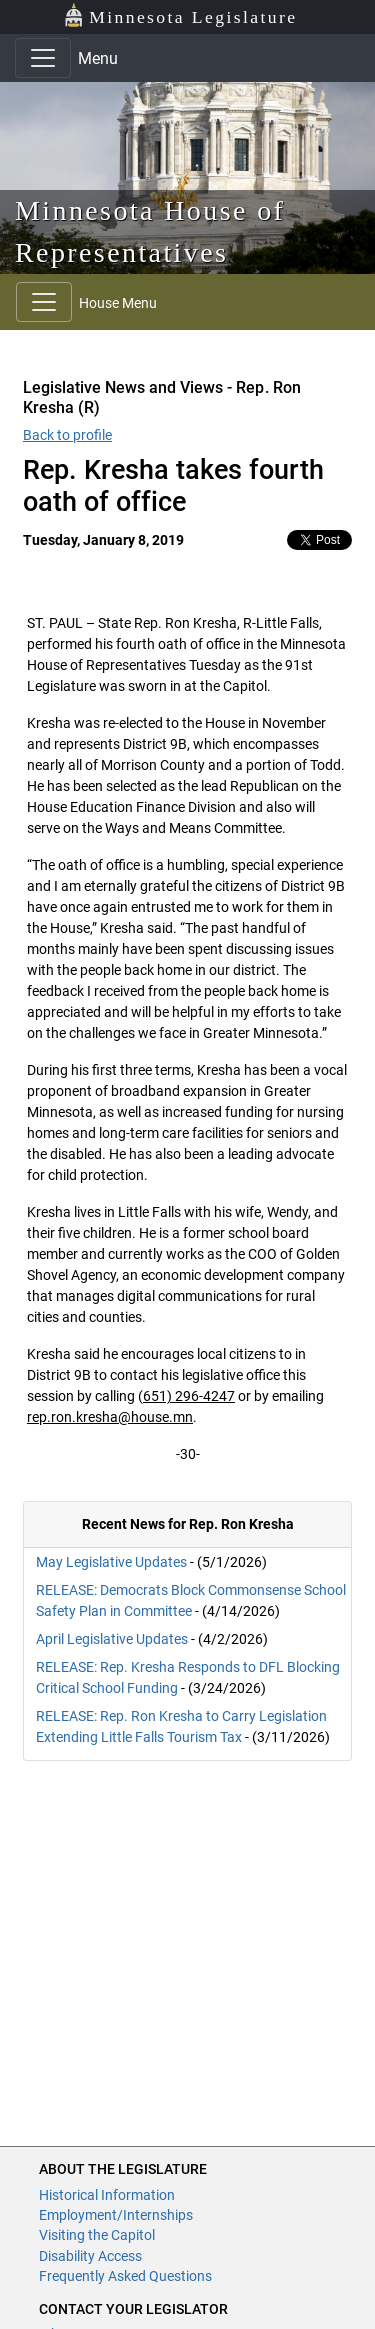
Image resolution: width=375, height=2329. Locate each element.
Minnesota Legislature (180, 15)
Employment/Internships (116, 2215)
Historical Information (107, 2195)
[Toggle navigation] (43, 58)
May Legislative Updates (111, 1562)
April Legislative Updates (112, 1639)
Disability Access (90, 2256)
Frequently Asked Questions (125, 2276)
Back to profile (67, 435)
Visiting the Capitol (97, 2235)
